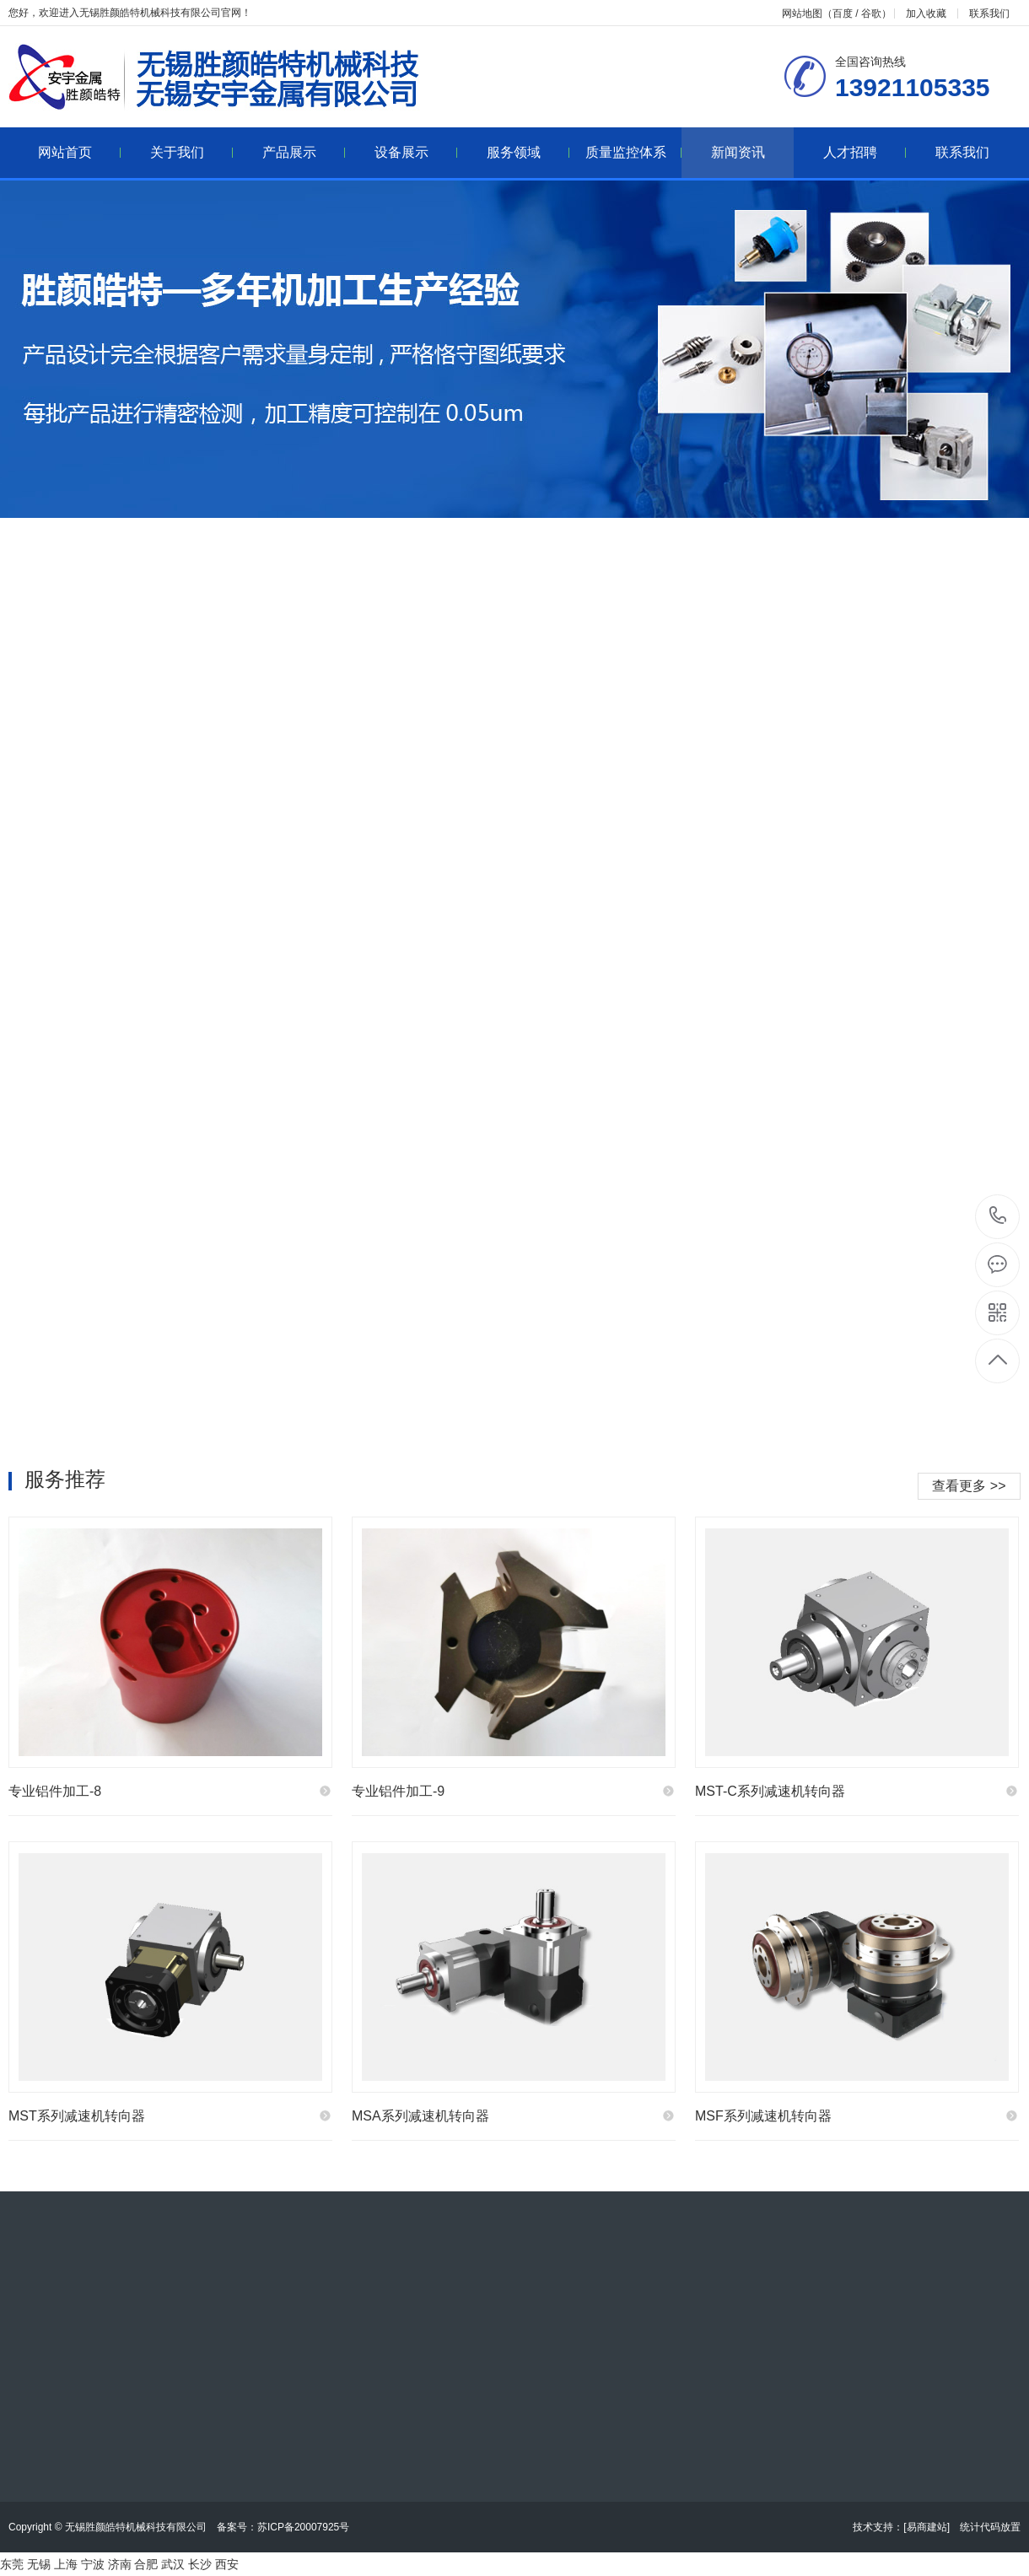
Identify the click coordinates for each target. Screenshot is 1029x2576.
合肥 (146, 2564)
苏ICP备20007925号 (303, 2527)
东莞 (12, 2564)
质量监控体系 (633, 152)
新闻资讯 (738, 152)
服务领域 (528, 152)
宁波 (93, 2564)
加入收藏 (926, 13)
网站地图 (802, 13)
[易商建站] (926, 2527)
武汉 (173, 2564)
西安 (227, 2564)
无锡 (39, 2564)
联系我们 (989, 13)
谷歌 (871, 13)
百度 (842, 13)
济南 (120, 2564)
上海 (66, 2564)
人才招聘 (865, 152)
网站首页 (79, 152)
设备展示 (416, 152)
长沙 (200, 2564)
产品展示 (304, 152)
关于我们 (192, 152)
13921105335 (998, 1215)
